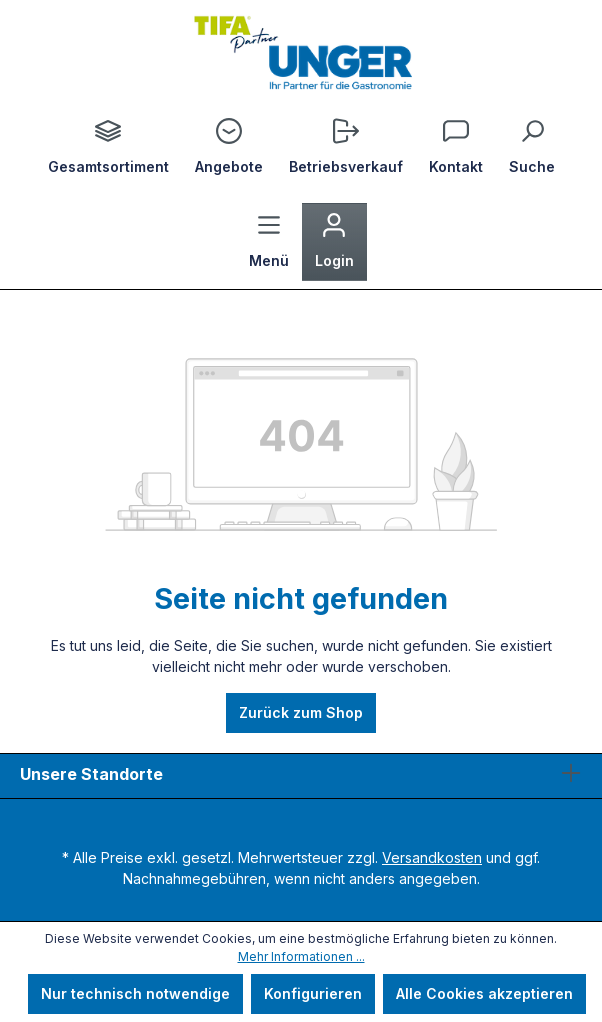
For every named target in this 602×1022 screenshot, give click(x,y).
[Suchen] (532, 148)
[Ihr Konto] (334, 242)
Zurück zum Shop (301, 712)
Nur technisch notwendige (135, 993)
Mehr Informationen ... (301, 956)
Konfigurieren (313, 993)
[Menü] (269, 242)
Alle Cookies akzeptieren (484, 993)
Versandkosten (432, 857)
